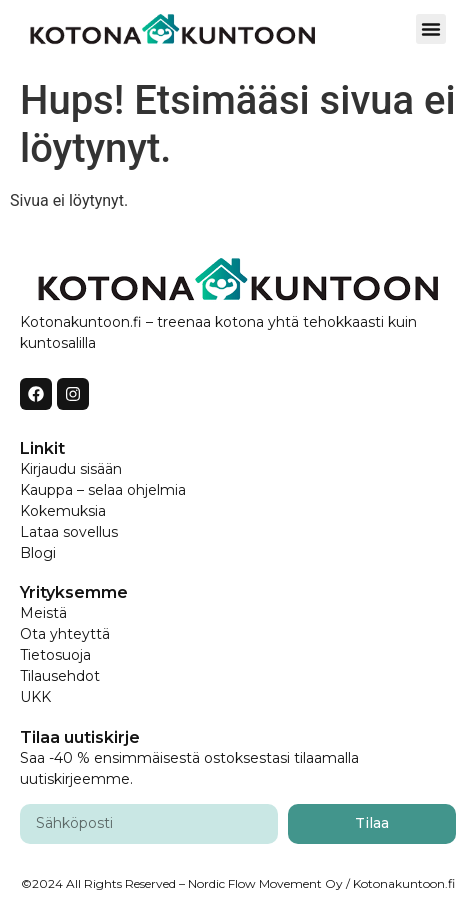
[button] (431, 29)
